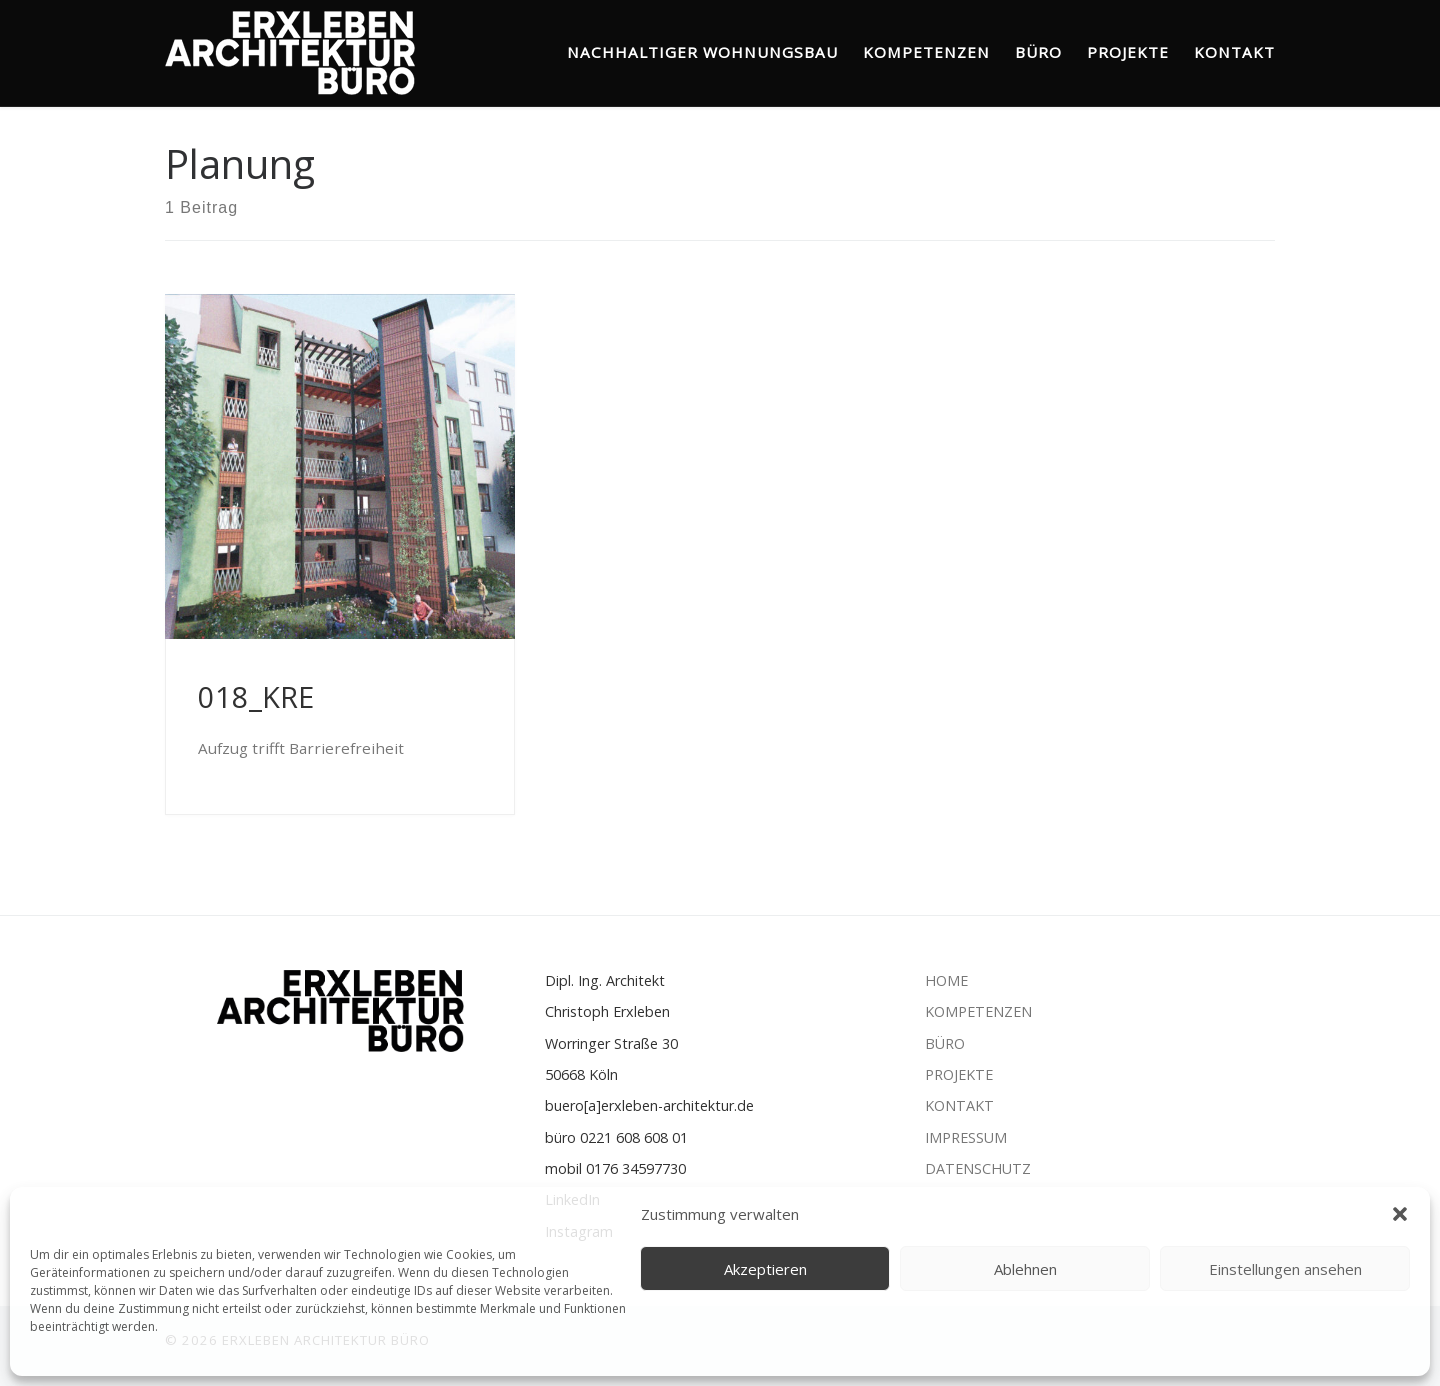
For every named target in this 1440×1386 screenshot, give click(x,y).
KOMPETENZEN (978, 1011)
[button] (1400, 1214)
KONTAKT (959, 1105)
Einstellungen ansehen (1285, 1269)
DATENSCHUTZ (978, 1168)
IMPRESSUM (966, 1137)
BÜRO (945, 1043)
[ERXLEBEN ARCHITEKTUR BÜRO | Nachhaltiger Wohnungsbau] (290, 48)
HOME (948, 980)
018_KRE (256, 696)
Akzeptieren (765, 1269)
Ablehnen (1025, 1269)
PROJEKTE (961, 1074)
